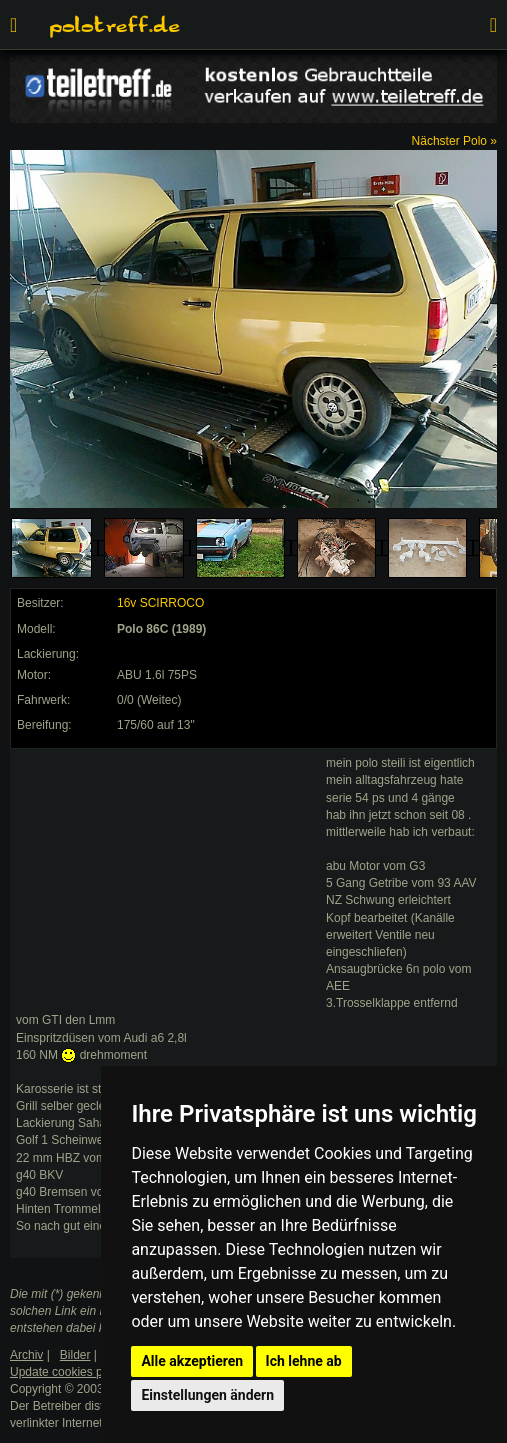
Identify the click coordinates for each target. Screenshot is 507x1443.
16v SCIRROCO (160, 603)
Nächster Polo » (454, 141)
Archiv (26, 1355)
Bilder (75, 1355)
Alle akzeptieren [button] (192, 1361)
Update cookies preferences (84, 1372)
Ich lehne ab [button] (304, 1361)
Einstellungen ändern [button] (207, 1395)
